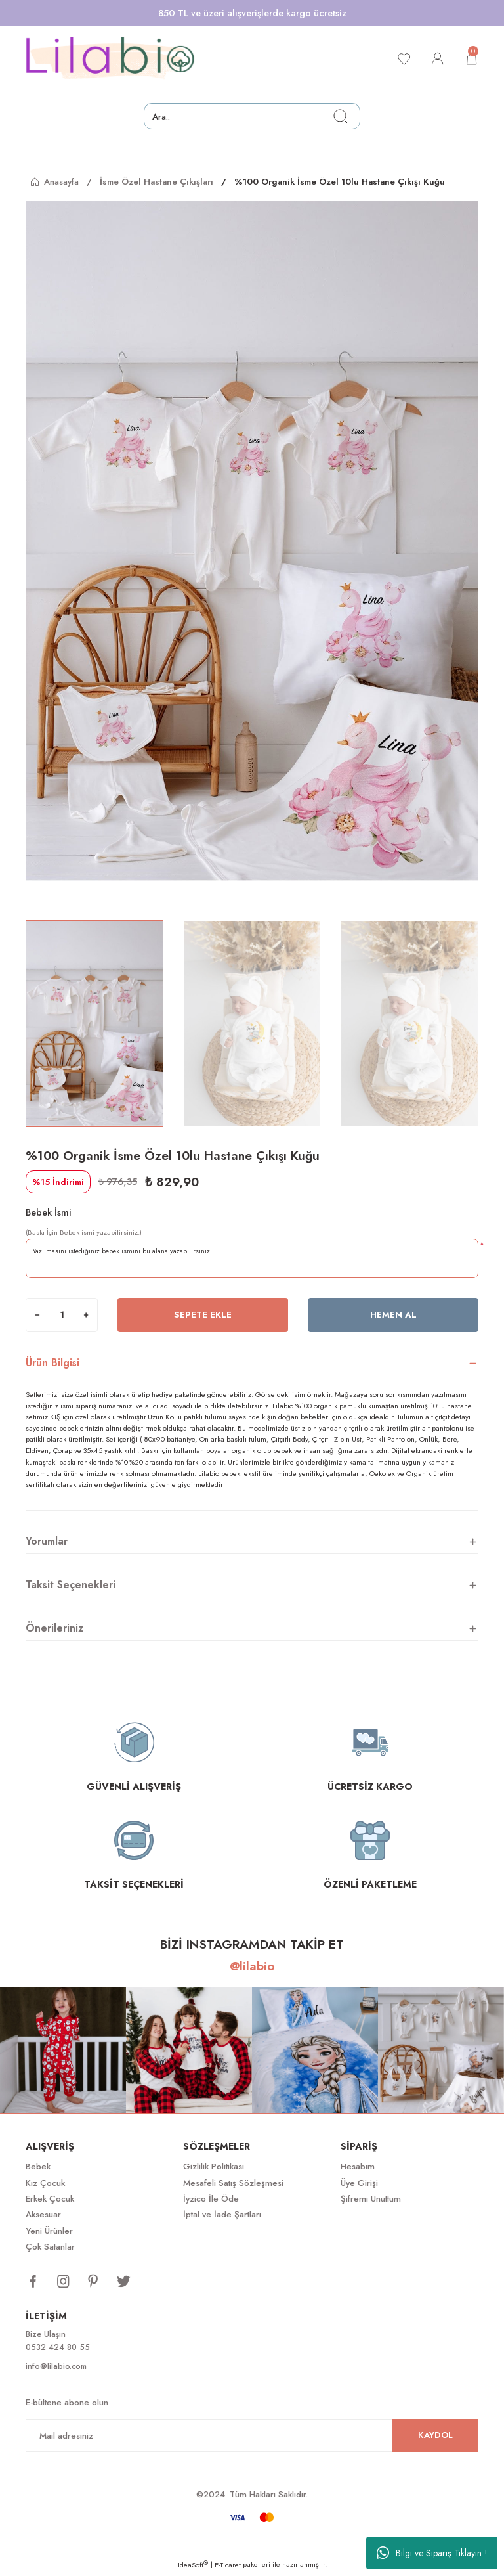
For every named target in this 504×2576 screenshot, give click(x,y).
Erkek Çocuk (50, 2198)
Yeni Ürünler (49, 2231)
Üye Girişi (359, 2183)
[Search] (252, 116)
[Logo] (110, 58)
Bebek (38, 2166)
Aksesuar (43, 2214)
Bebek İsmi (49, 1212)
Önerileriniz (54, 1627)
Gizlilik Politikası (213, 2166)
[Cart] (470, 58)
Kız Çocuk (45, 2183)
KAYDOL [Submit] (435, 2437)
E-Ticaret (228, 2567)
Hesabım (358, 2166)
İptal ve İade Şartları (222, 2214)
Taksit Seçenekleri (71, 1584)
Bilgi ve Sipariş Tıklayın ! (432, 2553)
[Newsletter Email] (252, 2437)
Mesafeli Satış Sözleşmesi (233, 2183)
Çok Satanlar (50, 2246)
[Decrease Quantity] (37, 1315)
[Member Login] (435, 58)
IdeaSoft (193, 2567)
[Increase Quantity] (86, 1315)
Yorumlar (47, 1541)
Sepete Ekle (202, 1314)
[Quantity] (62, 1315)
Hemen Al (393, 1314)
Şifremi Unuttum (371, 2198)
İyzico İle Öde (211, 2198)
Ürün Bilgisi (52, 1362)
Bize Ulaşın (47, 2334)
